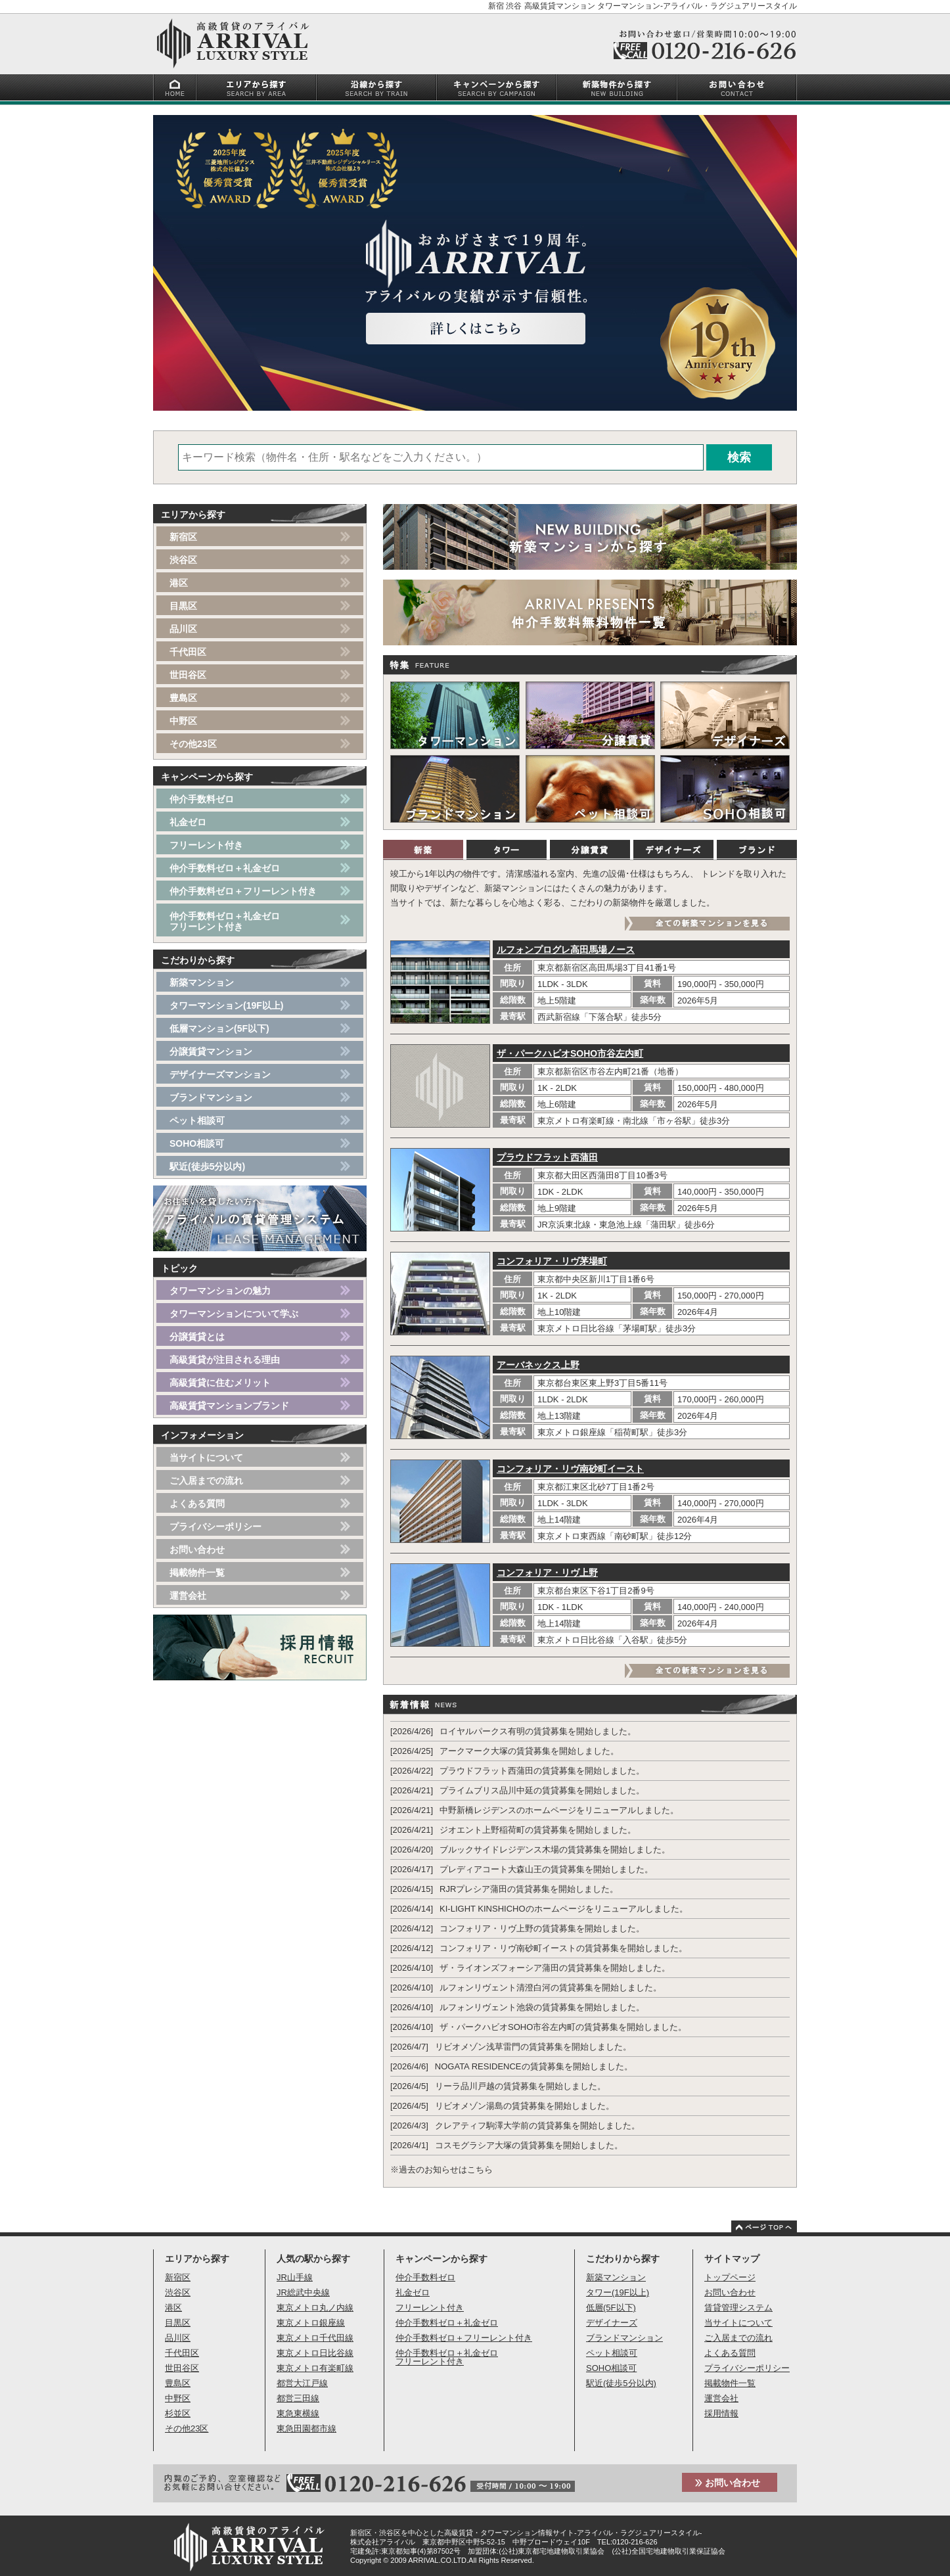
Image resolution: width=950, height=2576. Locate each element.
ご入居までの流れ (206, 1480)
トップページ (730, 2277)
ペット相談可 (197, 1120)
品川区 (183, 629)
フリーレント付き (206, 845)
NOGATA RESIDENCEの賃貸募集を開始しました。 (534, 2066)
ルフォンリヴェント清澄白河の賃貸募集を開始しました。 (551, 1987)
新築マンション (202, 982)
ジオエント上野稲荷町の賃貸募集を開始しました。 (538, 1830)
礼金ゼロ (188, 822)
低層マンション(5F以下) (219, 1028)
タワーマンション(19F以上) (226, 1005)
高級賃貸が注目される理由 (225, 1359)
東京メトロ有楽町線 (315, 2368)
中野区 (183, 721)
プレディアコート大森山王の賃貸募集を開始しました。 (546, 1869)
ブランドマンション (211, 1097)
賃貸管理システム (738, 2307)
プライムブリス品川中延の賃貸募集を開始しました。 (542, 1790)
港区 (179, 583)
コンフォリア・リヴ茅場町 (552, 1261)
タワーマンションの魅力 (220, 1290)
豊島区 (183, 698)
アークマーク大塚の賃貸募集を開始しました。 (529, 1751)
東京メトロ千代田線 (315, 2338)
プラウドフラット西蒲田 (547, 1157)
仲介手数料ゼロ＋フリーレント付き (243, 891)
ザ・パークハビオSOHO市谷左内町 (570, 1053)
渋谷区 (183, 560)
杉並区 (178, 2413)
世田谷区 (188, 675)
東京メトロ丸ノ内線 (315, 2307)
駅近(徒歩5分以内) (207, 1166)
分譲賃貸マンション (211, 1051)
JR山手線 (295, 2277)
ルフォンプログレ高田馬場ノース (566, 949)
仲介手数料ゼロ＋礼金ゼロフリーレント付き (225, 921)
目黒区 (183, 606)
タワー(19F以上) (617, 2292)
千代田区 (188, 652)
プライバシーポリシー (215, 1526)
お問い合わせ (197, 1549)
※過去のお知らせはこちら (441, 2169)
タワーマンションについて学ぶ (234, 1313)
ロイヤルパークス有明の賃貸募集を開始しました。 (538, 1731)
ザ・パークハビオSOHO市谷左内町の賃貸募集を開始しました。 (563, 2027)
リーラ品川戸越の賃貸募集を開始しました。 (520, 2086)
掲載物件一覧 (197, 1572)
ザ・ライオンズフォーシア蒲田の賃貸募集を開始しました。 (555, 1968)
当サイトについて (206, 1457)
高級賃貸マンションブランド (229, 1405)
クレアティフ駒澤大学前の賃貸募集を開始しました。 (537, 2125)
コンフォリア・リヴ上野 (547, 1572)
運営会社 (188, 1595)
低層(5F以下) (611, 2307)
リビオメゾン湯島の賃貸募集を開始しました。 (524, 2106)
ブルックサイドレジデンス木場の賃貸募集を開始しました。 (555, 1849)
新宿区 (183, 537)
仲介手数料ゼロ (202, 799)
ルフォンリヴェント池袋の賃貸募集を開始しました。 (542, 2007)
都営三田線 (298, 2398)
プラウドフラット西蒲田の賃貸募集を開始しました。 (542, 1771)
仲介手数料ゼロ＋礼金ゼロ (225, 868)
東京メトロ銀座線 (311, 2323)
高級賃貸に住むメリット (220, 1382)
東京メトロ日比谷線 (315, 2353)
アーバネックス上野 (538, 1365)
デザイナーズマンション (220, 1074)
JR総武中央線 (303, 2292)
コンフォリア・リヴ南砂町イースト (570, 1468)
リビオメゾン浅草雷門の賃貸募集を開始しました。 (533, 2047)
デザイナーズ (611, 2323)
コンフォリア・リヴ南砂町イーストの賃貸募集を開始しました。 (563, 1948)
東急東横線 (298, 2413)
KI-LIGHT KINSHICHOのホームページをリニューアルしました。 (564, 1909)
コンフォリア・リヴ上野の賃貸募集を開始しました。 (542, 1928)
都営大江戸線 (302, 2383)
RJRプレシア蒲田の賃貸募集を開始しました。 (529, 1889)
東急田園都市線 (306, 2428)
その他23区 (193, 744)
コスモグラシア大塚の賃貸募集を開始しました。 (529, 2145)
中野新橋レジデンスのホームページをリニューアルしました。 (559, 1810)
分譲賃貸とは (197, 1336)
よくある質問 (197, 1503)
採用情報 (721, 2413)
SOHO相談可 (197, 1143)
